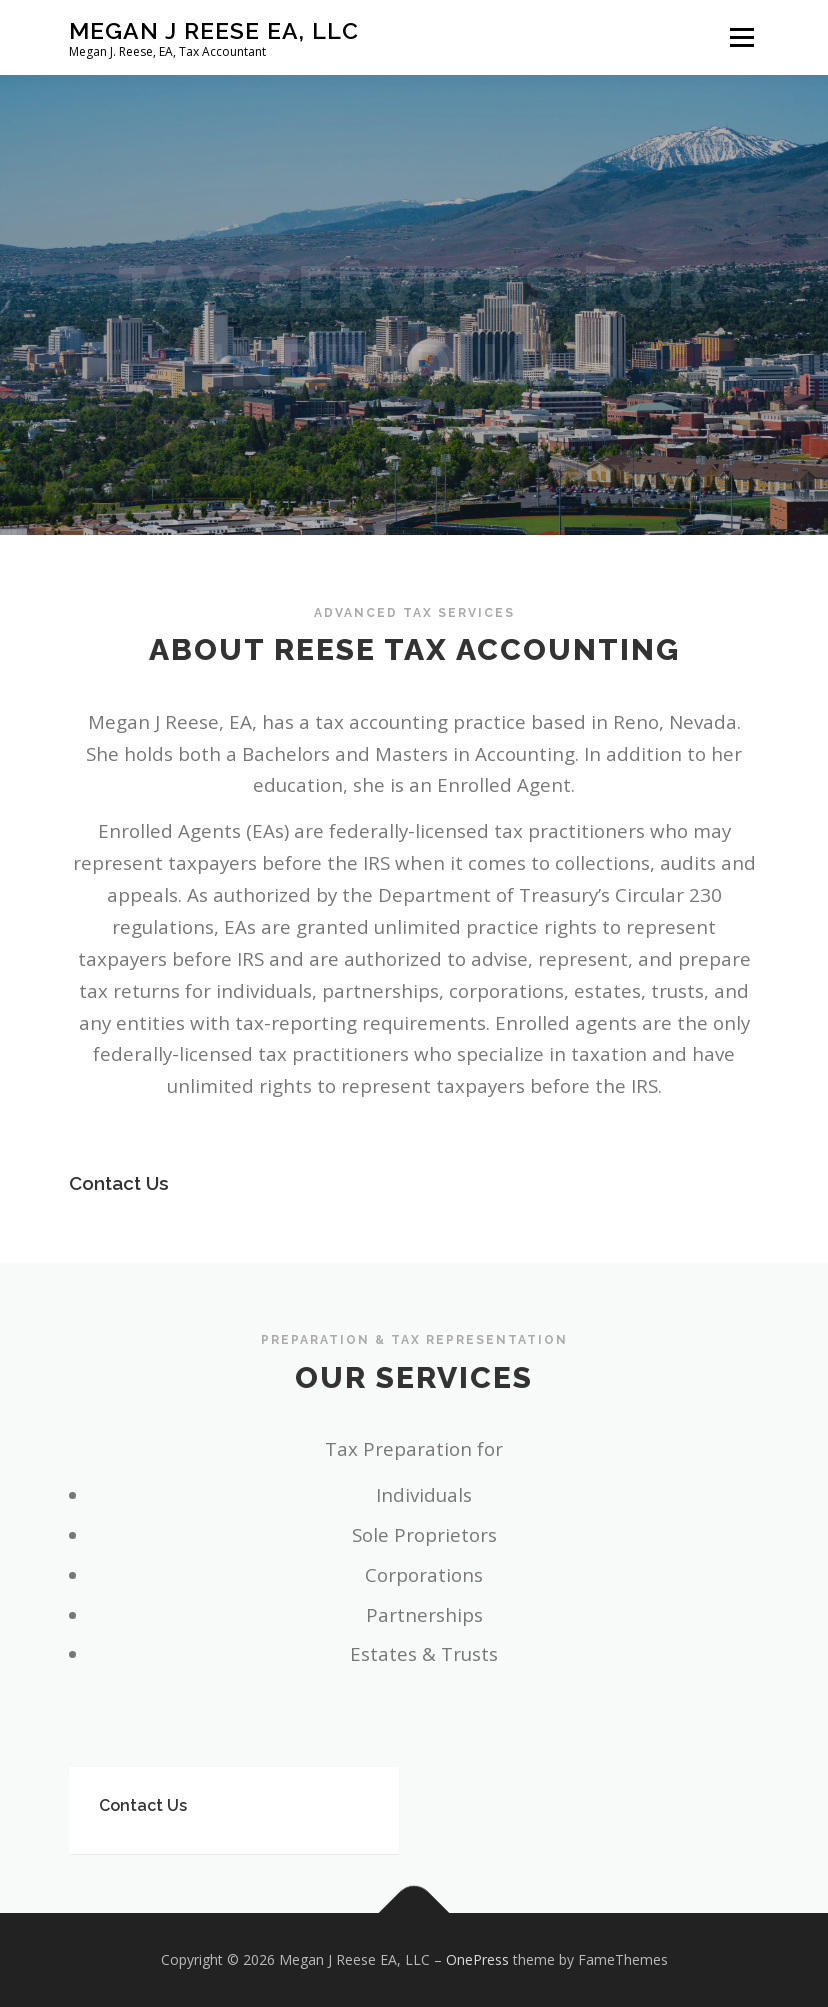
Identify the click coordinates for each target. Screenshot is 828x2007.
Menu (741, 37)
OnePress (477, 1959)
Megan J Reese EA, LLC (214, 30)
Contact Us (119, 1190)
